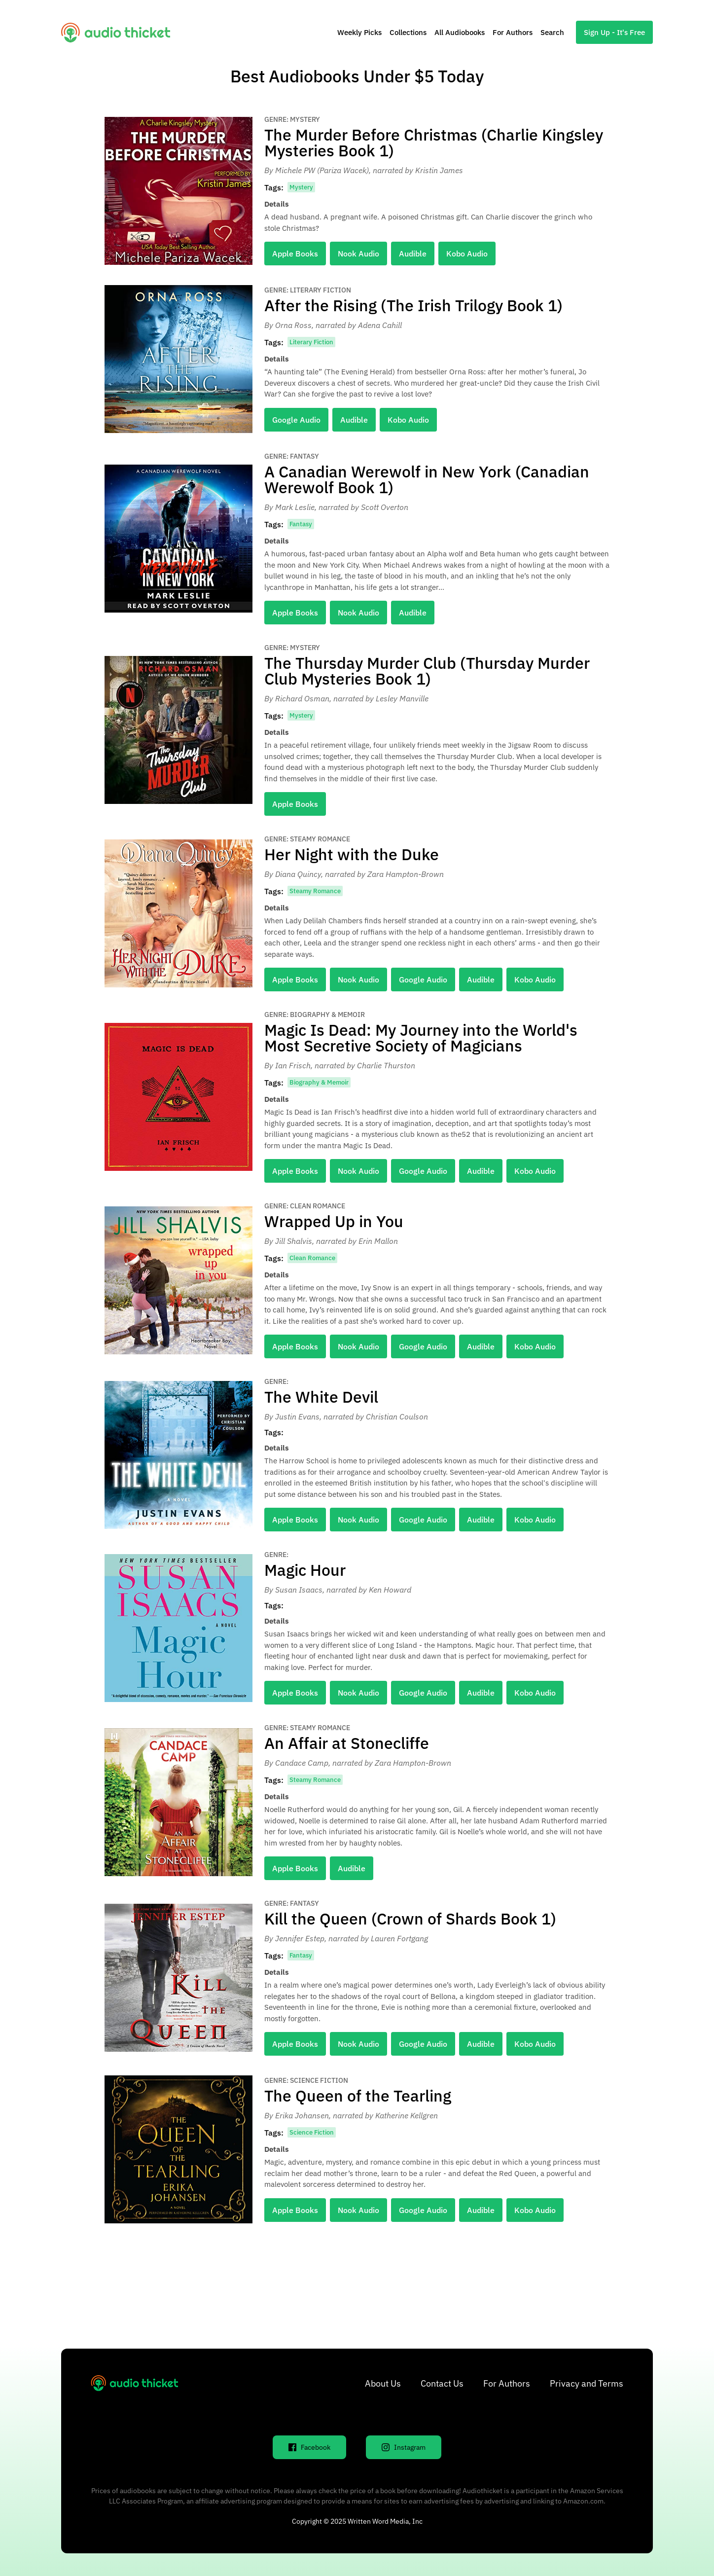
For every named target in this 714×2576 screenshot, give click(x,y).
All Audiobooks (459, 32)
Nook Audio (358, 253)
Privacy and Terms (586, 2383)
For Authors (513, 32)
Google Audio (296, 420)
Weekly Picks (359, 32)
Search (552, 32)
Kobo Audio (467, 253)
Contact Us (442, 2383)
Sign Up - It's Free (614, 32)
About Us (383, 2383)
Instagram (404, 2447)
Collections (408, 32)
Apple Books (295, 253)
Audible (413, 253)
